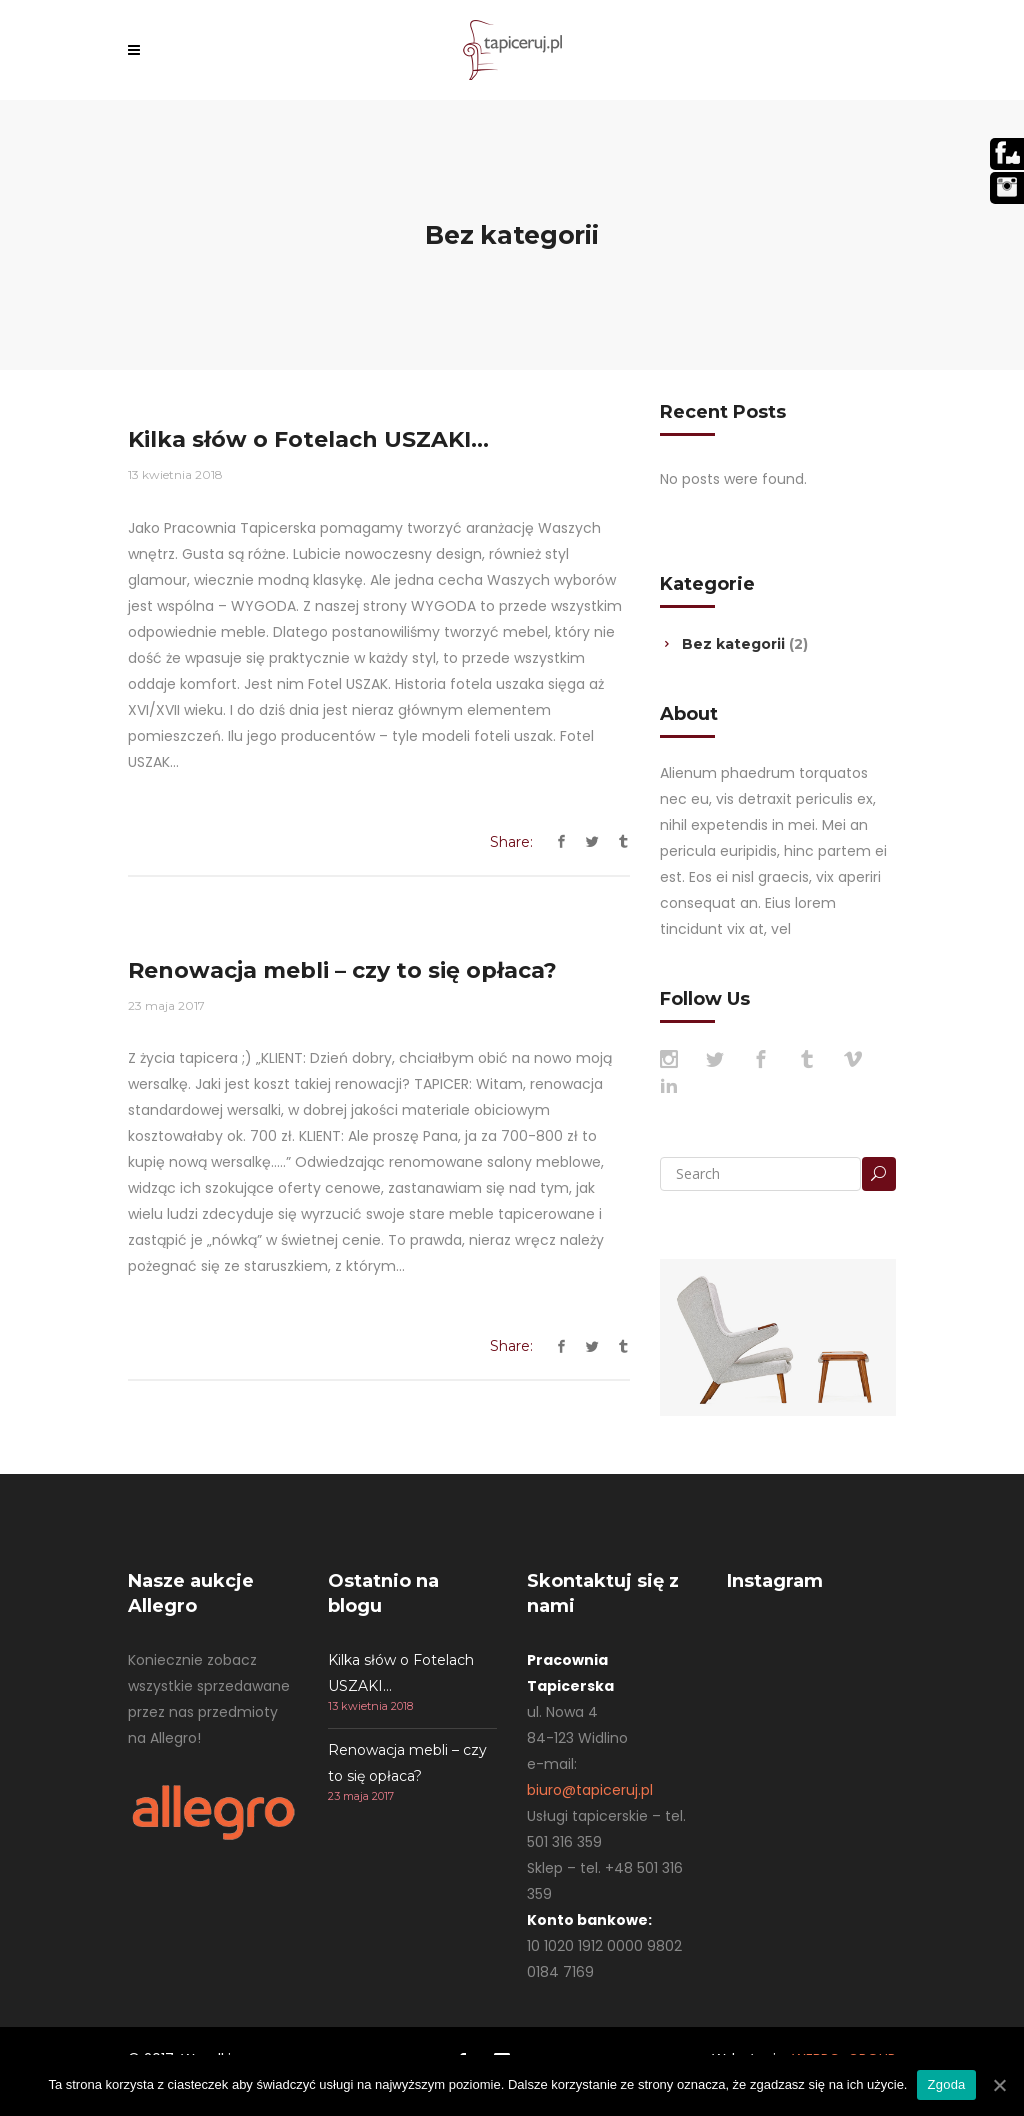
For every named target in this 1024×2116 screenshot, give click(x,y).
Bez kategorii (733, 644)
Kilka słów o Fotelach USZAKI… (308, 439)
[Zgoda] (999, 2085)
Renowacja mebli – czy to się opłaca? (342, 970)
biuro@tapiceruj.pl (590, 1790)
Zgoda (946, 2084)
